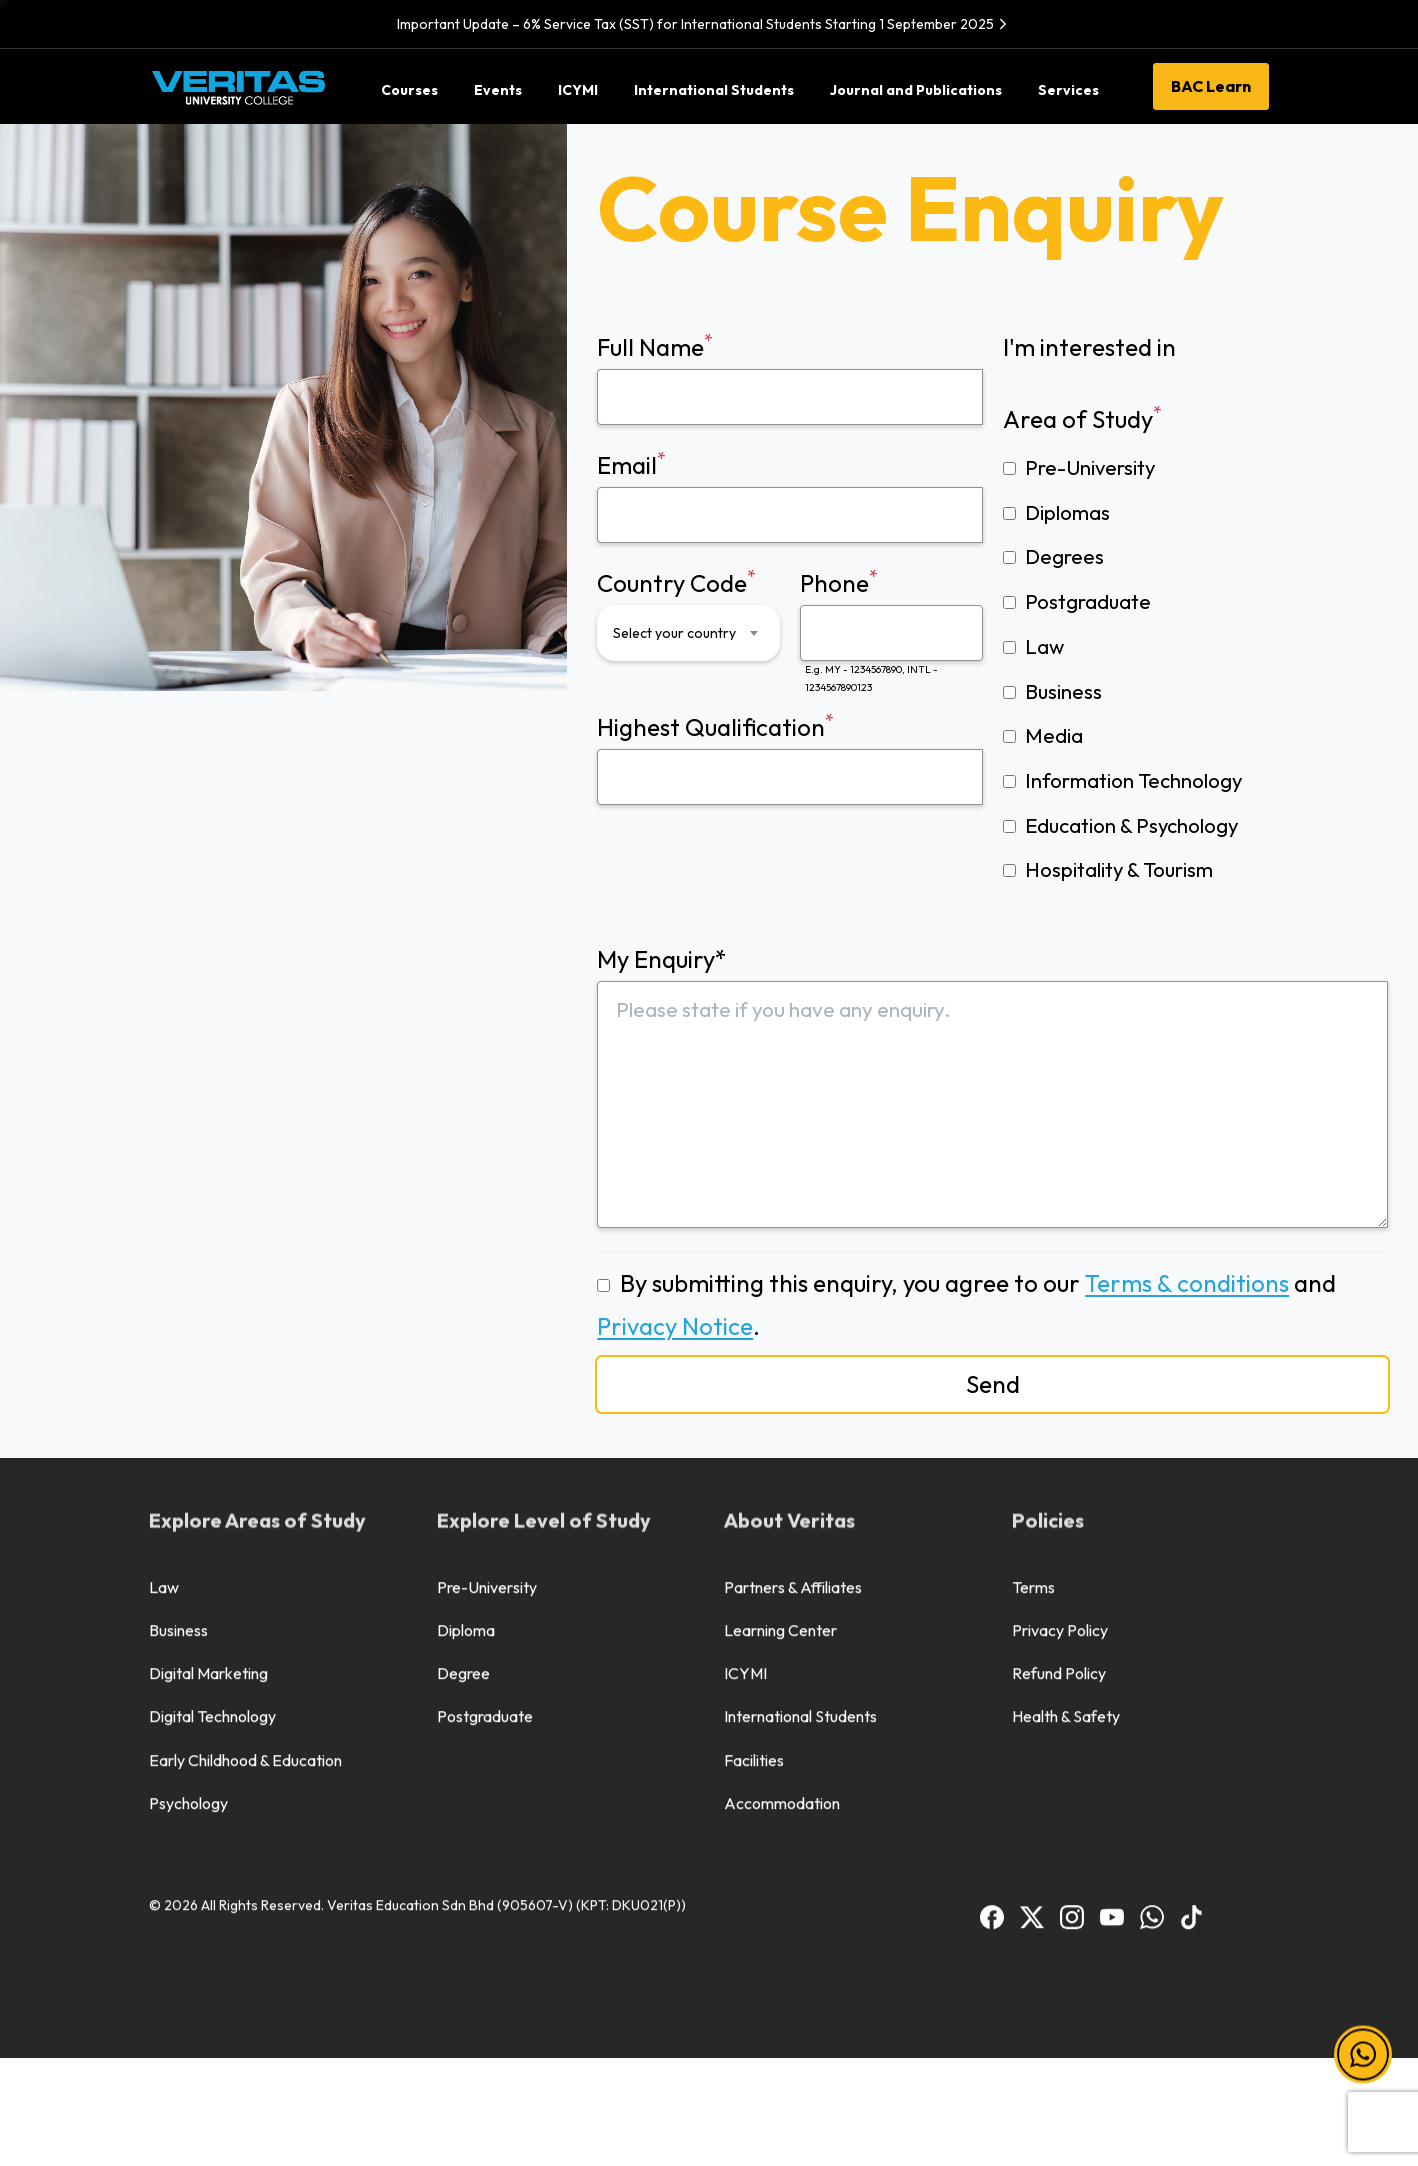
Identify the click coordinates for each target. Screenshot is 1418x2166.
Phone (891, 631)
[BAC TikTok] (1192, 1604)
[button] (1363, 2056)
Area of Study (1082, 417)
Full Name (789, 377)
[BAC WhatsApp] (1152, 1604)
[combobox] (688, 633)
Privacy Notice (675, 1326)
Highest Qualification (789, 757)
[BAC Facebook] (992, 1604)
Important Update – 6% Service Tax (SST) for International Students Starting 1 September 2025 (704, 24)
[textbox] (675, 633)
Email (789, 495)
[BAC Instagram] (1072, 1604)
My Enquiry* (992, 1086)
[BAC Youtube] (1112, 1604)
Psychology (188, 1492)
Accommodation (782, 1492)
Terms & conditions (1187, 1283)
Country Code (688, 613)
